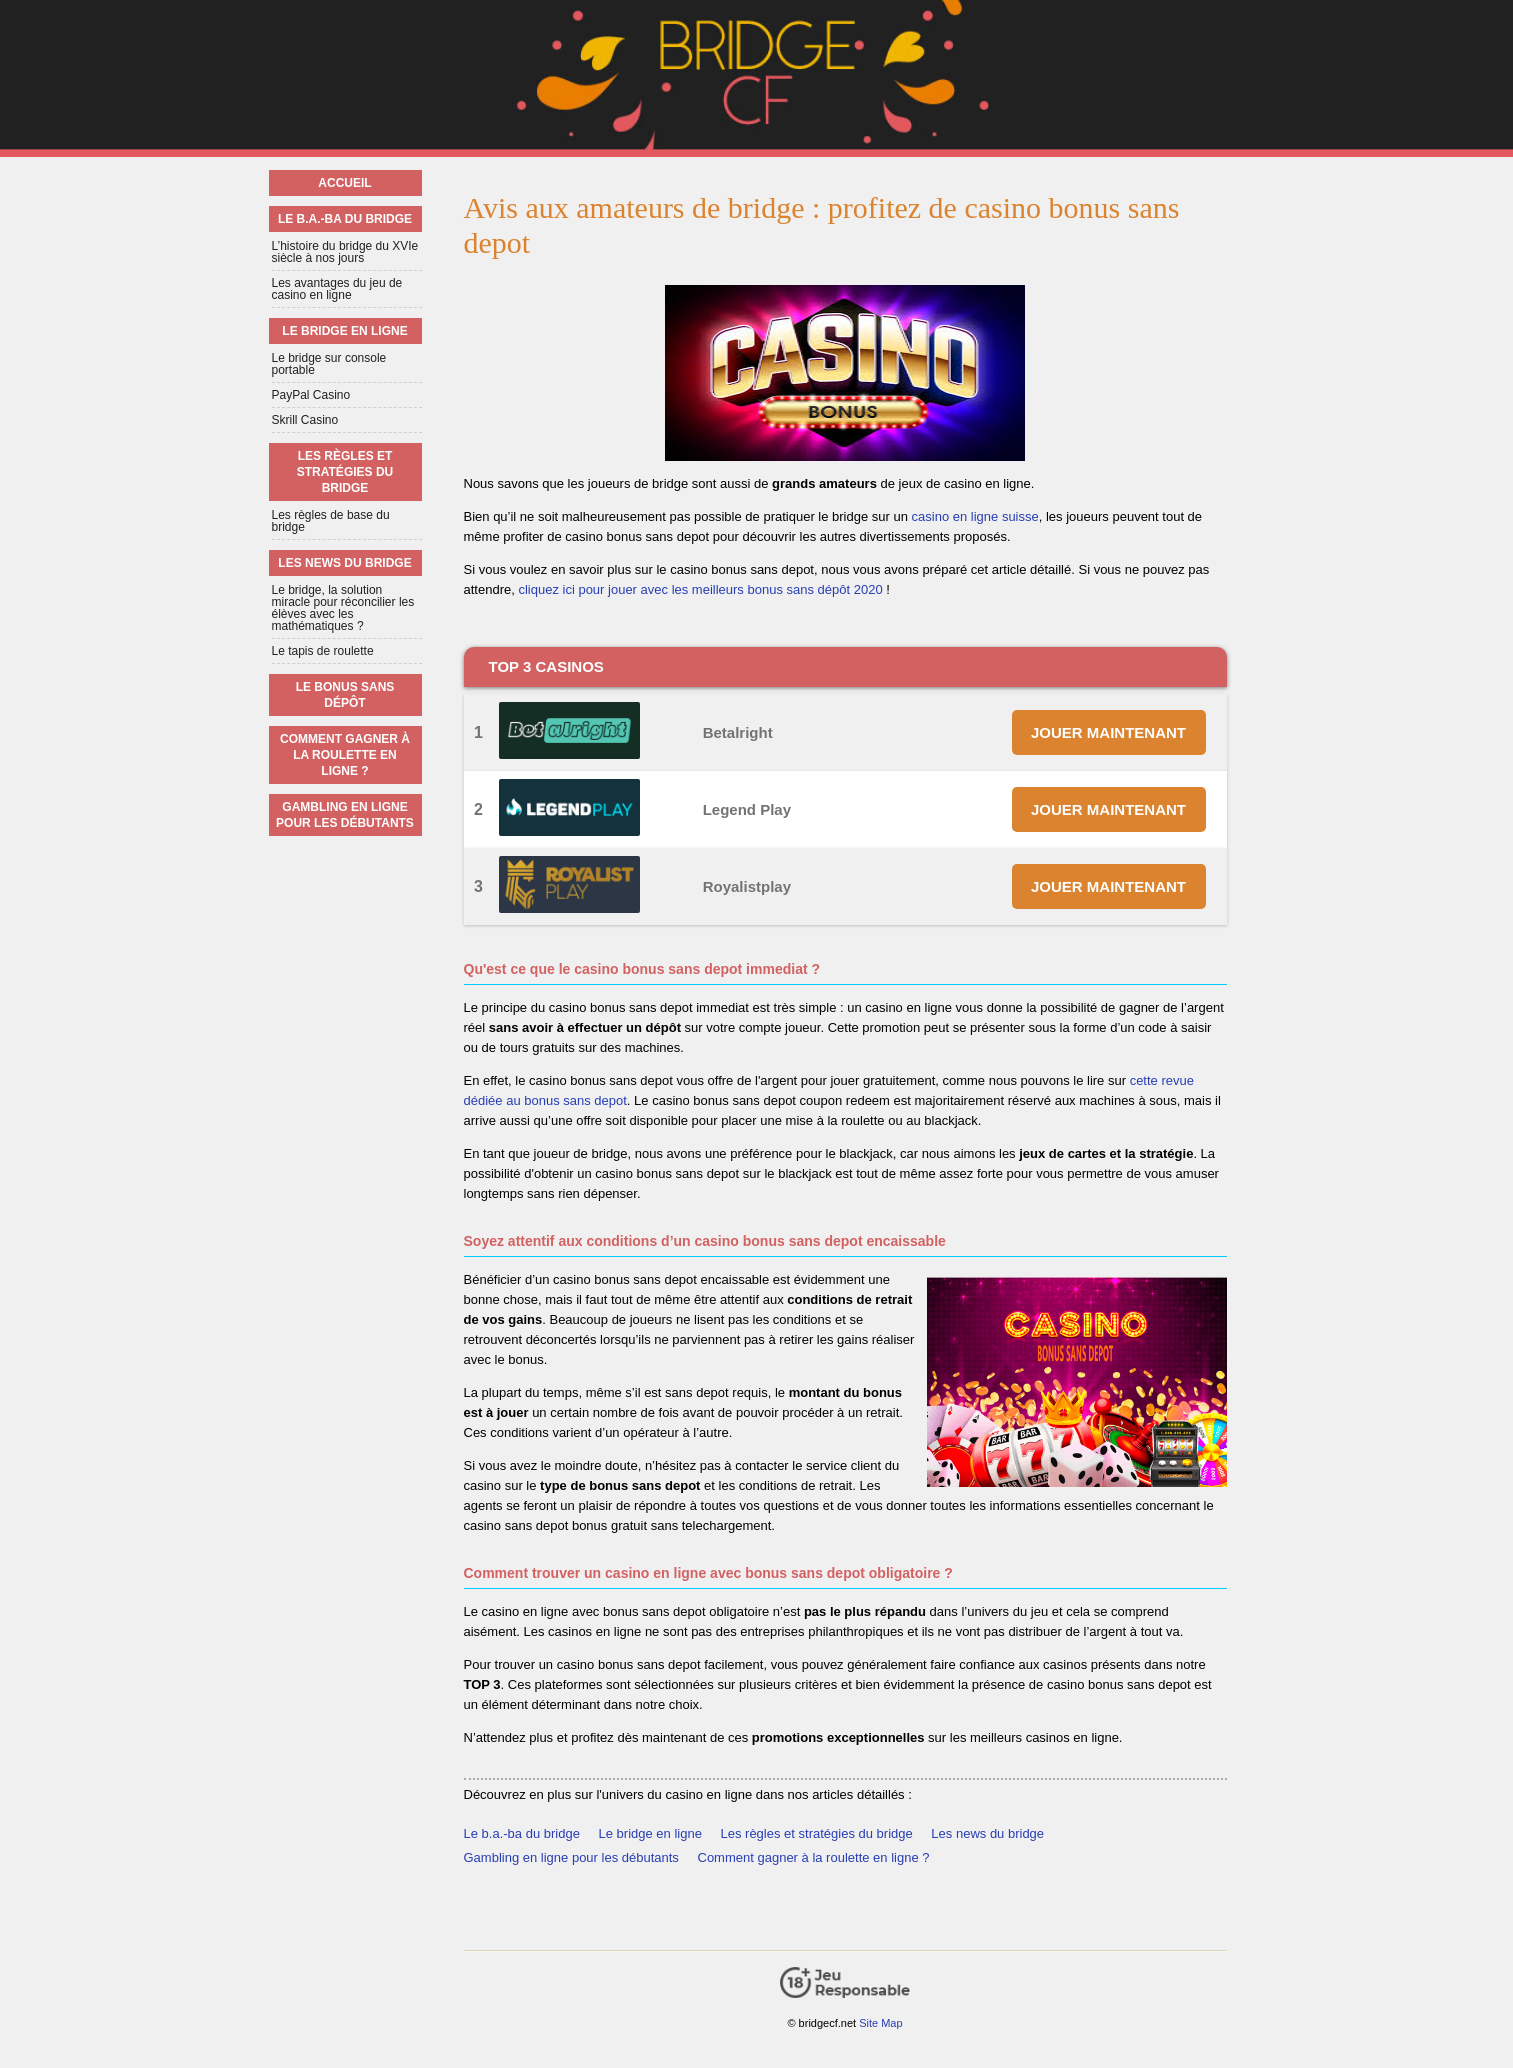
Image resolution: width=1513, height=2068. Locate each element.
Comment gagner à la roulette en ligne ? (814, 1857)
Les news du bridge (987, 1833)
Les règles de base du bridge (331, 521)
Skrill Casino (305, 420)
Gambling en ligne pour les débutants (571, 1857)
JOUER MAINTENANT (1108, 732)
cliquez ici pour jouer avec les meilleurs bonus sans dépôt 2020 (700, 589)
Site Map (880, 2023)
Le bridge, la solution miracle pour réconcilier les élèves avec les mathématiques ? (343, 608)
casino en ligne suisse (975, 516)
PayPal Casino (311, 395)
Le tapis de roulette (323, 651)
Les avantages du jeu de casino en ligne (337, 289)
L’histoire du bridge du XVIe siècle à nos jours (345, 252)
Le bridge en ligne (650, 1833)
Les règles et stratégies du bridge (816, 1833)
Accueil (344, 183)
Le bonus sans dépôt (345, 695)
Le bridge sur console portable (329, 364)
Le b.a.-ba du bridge (522, 1833)
